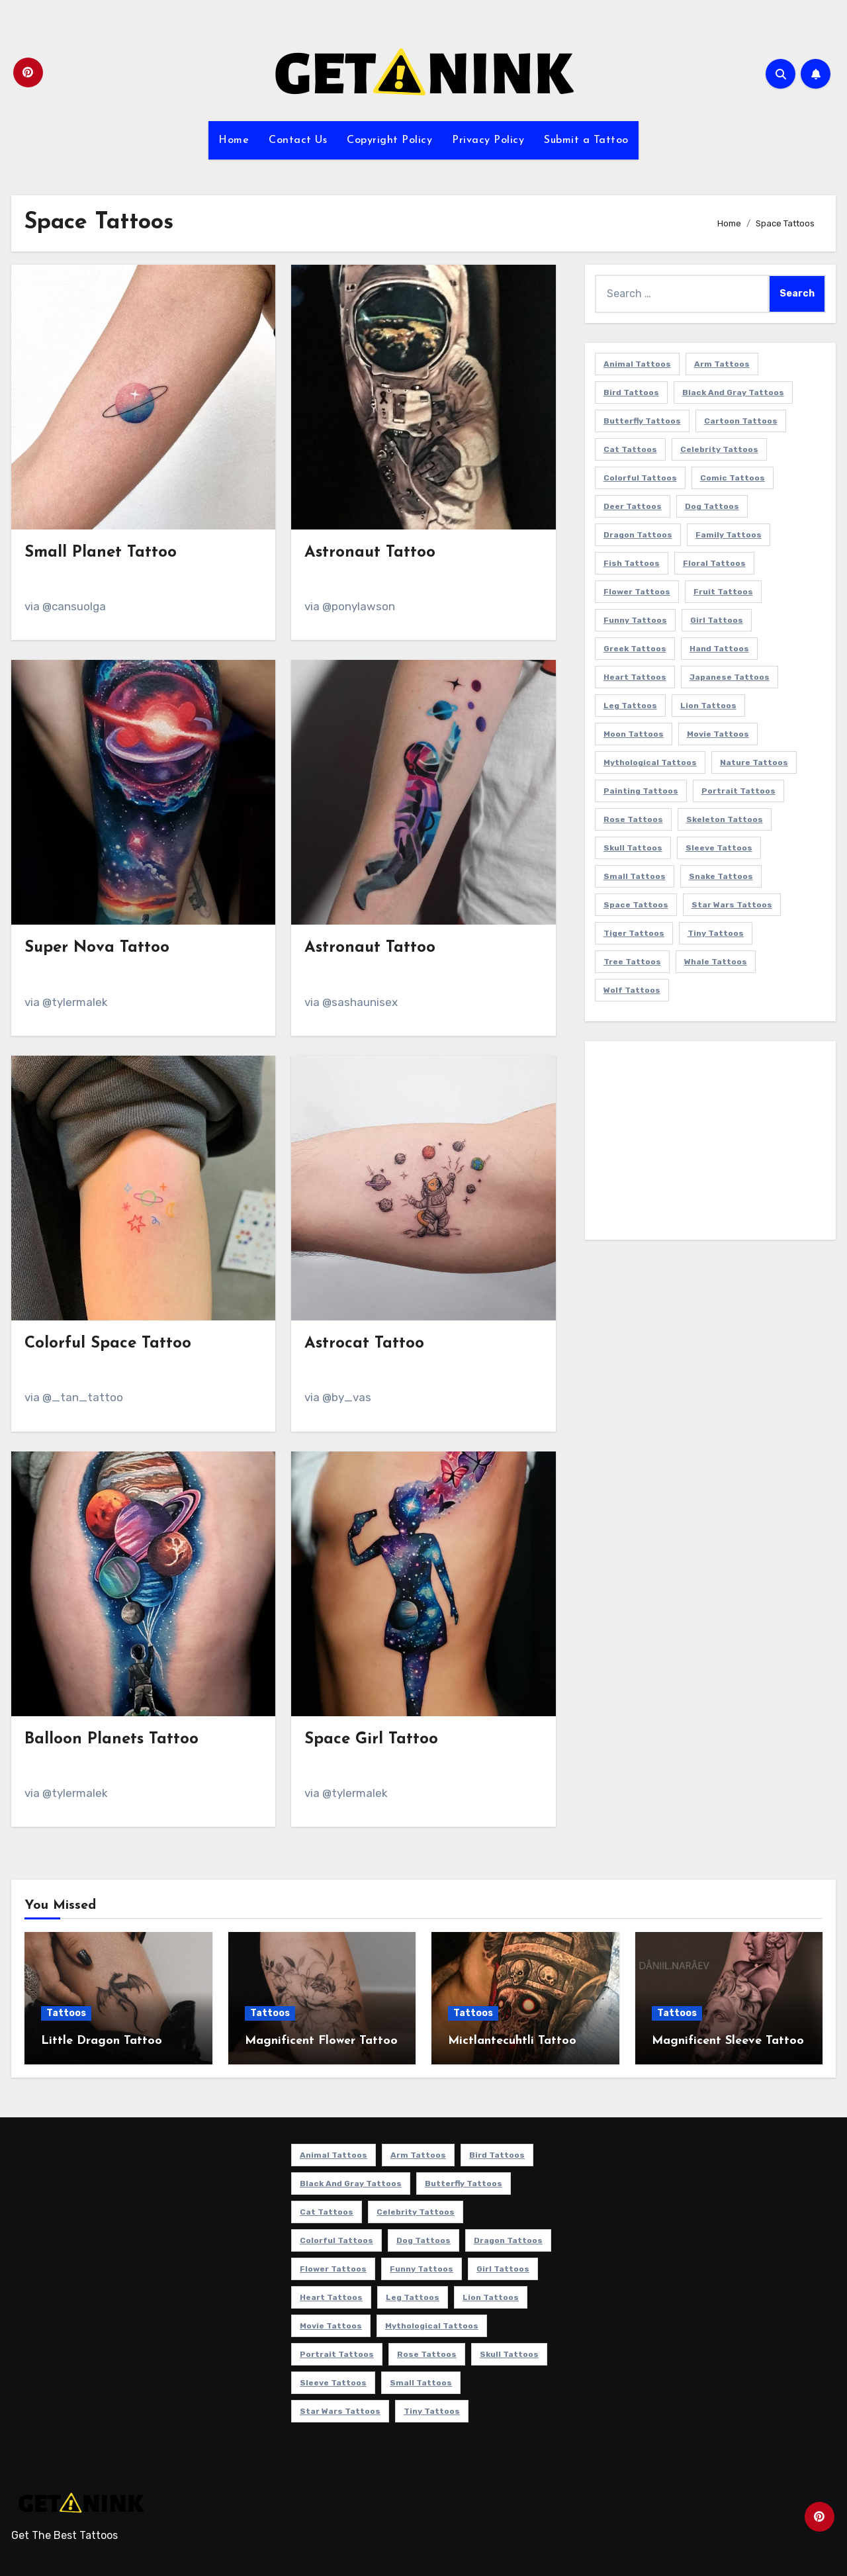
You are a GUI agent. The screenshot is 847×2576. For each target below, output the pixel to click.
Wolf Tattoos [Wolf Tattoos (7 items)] (631, 990)
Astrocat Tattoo (364, 1344)
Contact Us (298, 140)
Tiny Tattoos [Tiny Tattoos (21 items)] (716, 933)
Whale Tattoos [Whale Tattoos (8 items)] (715, 961)
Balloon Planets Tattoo (111, 1739)
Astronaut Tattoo (369, 553)
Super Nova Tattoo (96, 948)
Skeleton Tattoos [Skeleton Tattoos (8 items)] (724, 819)
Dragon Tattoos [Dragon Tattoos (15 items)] (637, 534)
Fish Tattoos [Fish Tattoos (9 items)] (631, 563)
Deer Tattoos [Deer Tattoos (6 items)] (632, 506)
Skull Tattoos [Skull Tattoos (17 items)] (632, 847)
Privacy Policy (488, 140)
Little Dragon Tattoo (101, 2041)
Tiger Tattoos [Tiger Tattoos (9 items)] (633, 933)
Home (233, 140)
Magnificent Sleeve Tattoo (728, 2041)
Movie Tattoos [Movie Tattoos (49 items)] (718, 734)
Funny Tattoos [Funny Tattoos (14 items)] (635, 620)
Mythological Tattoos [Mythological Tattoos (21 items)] (650, 762)
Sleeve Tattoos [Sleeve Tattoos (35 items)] (719, 847)
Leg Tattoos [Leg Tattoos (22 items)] (630, 705)
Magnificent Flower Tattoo (321, 2041)
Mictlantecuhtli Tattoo (512, 2041)
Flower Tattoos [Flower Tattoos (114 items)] (636, 591)
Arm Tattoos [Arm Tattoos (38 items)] (722, 364)
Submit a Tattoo (586, 140)
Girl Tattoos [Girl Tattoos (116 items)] (716, 620)
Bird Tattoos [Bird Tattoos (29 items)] (631, 392)
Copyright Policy (389, 140)
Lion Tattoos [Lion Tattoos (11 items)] (708, 705)
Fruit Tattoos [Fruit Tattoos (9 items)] (723, 591)
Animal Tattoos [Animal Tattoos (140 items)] (637, 364)
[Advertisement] (712, 1143)
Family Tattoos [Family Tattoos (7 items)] (728, 534)
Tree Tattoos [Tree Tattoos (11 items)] (632, 961)
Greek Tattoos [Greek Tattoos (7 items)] (634, 648)
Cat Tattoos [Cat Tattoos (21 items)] (630, 449)
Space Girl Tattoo (371, 1739)
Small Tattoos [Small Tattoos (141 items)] (634, 876)
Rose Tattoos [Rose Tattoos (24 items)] (633, 819)
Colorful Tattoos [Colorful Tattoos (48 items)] (640, 478)
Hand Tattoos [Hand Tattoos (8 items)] (719, 648)
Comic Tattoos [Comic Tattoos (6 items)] (732, 478)
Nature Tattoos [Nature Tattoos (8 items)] (754, 762)
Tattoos (66, 2013)
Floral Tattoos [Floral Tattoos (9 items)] (714, 563)
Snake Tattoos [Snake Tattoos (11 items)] (721, 876)
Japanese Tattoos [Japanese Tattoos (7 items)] (730, 677)
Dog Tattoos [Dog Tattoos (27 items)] (712, 506)
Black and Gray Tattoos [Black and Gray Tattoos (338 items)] (733, 392)
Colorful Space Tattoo (107, 1344)
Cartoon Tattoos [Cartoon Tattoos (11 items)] (741, 421)
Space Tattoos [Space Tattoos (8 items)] (635, 904)
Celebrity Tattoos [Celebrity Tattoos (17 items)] (719, 449)
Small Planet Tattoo (100, 553)
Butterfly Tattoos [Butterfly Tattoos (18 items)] (642, 421)
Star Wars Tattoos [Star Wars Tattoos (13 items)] (731, 904)
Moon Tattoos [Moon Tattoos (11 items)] (633, 734)
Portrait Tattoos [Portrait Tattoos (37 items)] (738, 791)
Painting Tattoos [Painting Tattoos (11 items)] (640, 791)
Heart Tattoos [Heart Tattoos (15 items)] (634, 677)
